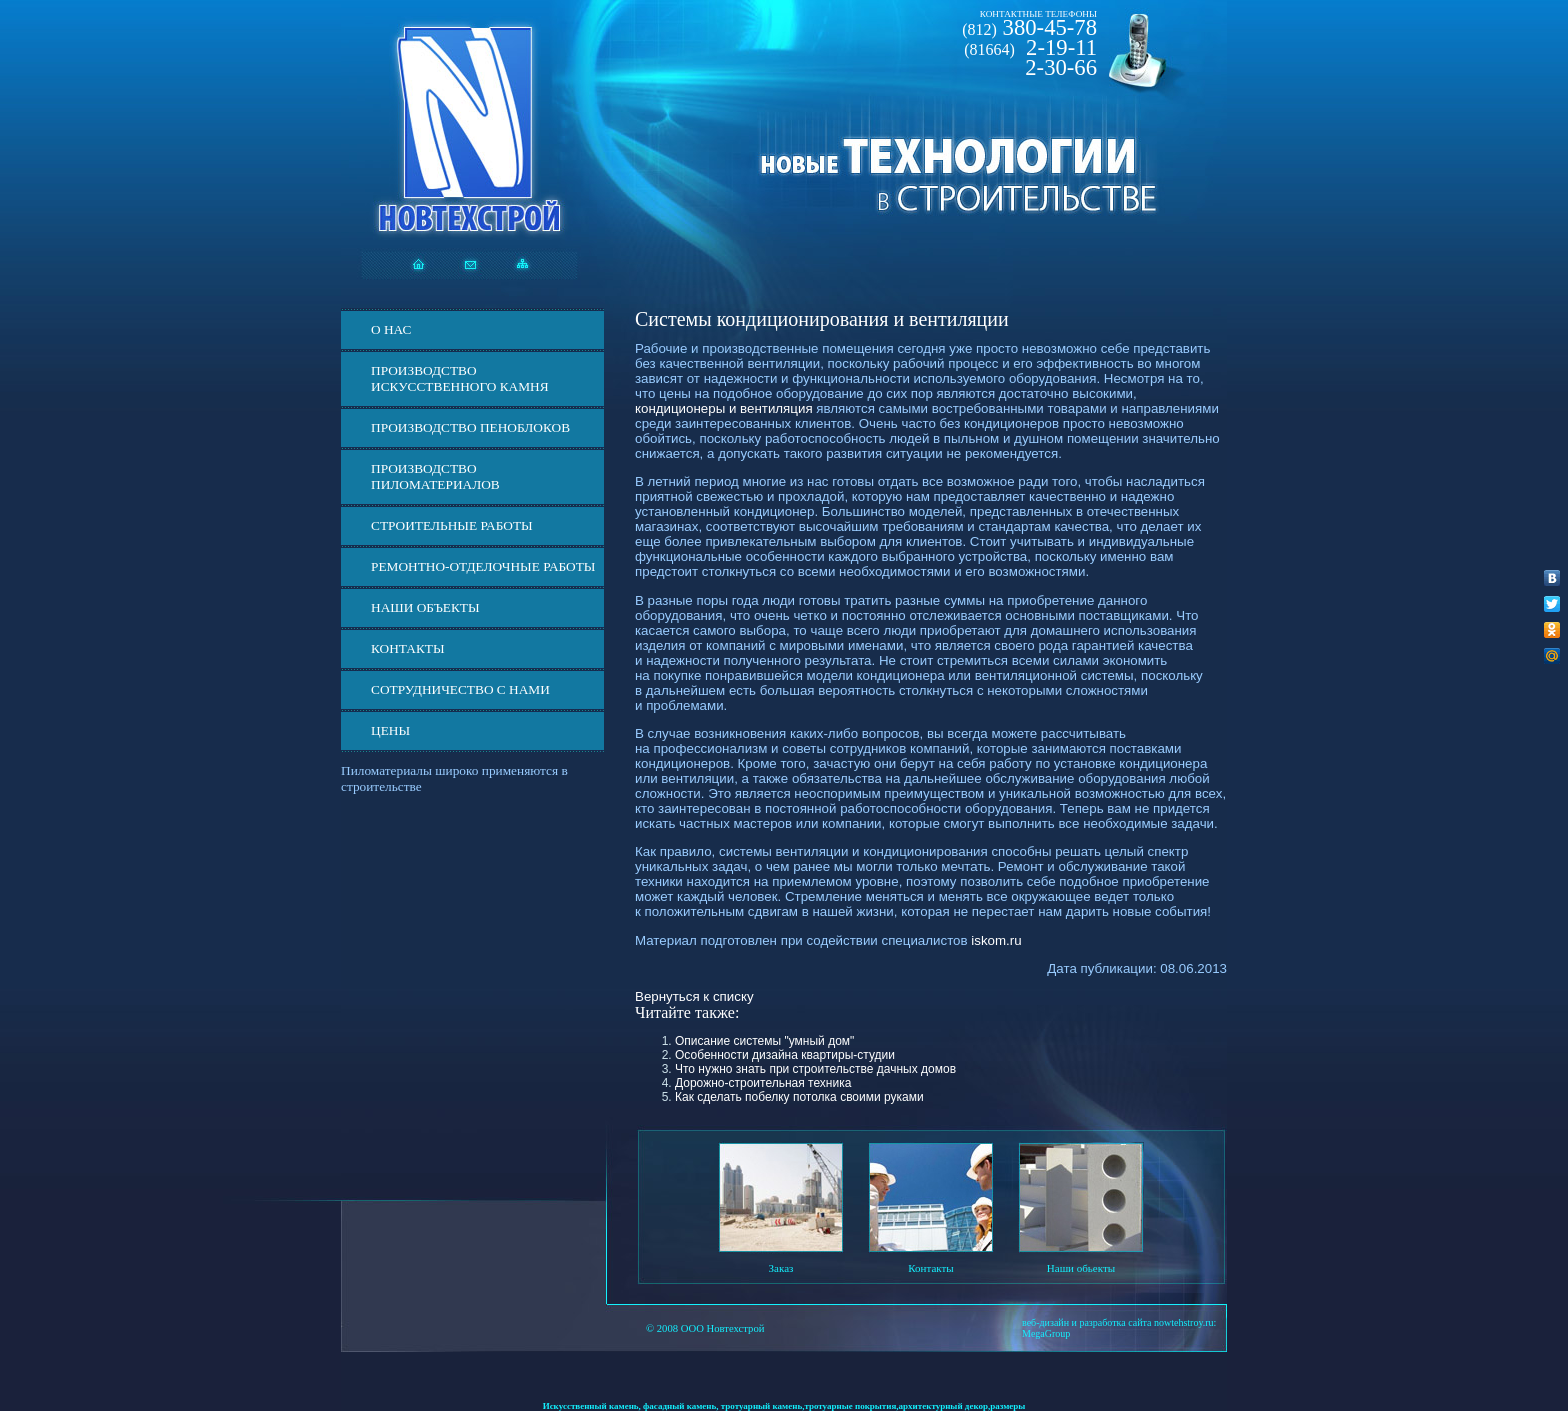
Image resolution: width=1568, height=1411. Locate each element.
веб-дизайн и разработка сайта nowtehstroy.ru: (1119, 1322)
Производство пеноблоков (470, 427)
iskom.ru (996, 940)
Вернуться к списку (694, 996)
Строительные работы (452, 525)
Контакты (408, 648)
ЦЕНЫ (390, 730)
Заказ (781, 1268)
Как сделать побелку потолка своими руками (799, 1097)
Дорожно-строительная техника (763, 1083)
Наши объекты (425, 607)
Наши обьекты (1081, 1268)
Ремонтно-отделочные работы (483, 566)
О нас (391, 329)
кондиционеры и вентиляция (724, 408)
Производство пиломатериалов (435, 476)
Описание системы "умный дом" (764, 1041)
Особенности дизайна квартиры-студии (785, 1055)
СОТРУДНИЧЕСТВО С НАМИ (460, 689)
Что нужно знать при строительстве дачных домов (815, 1069)
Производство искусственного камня (460, 378)
